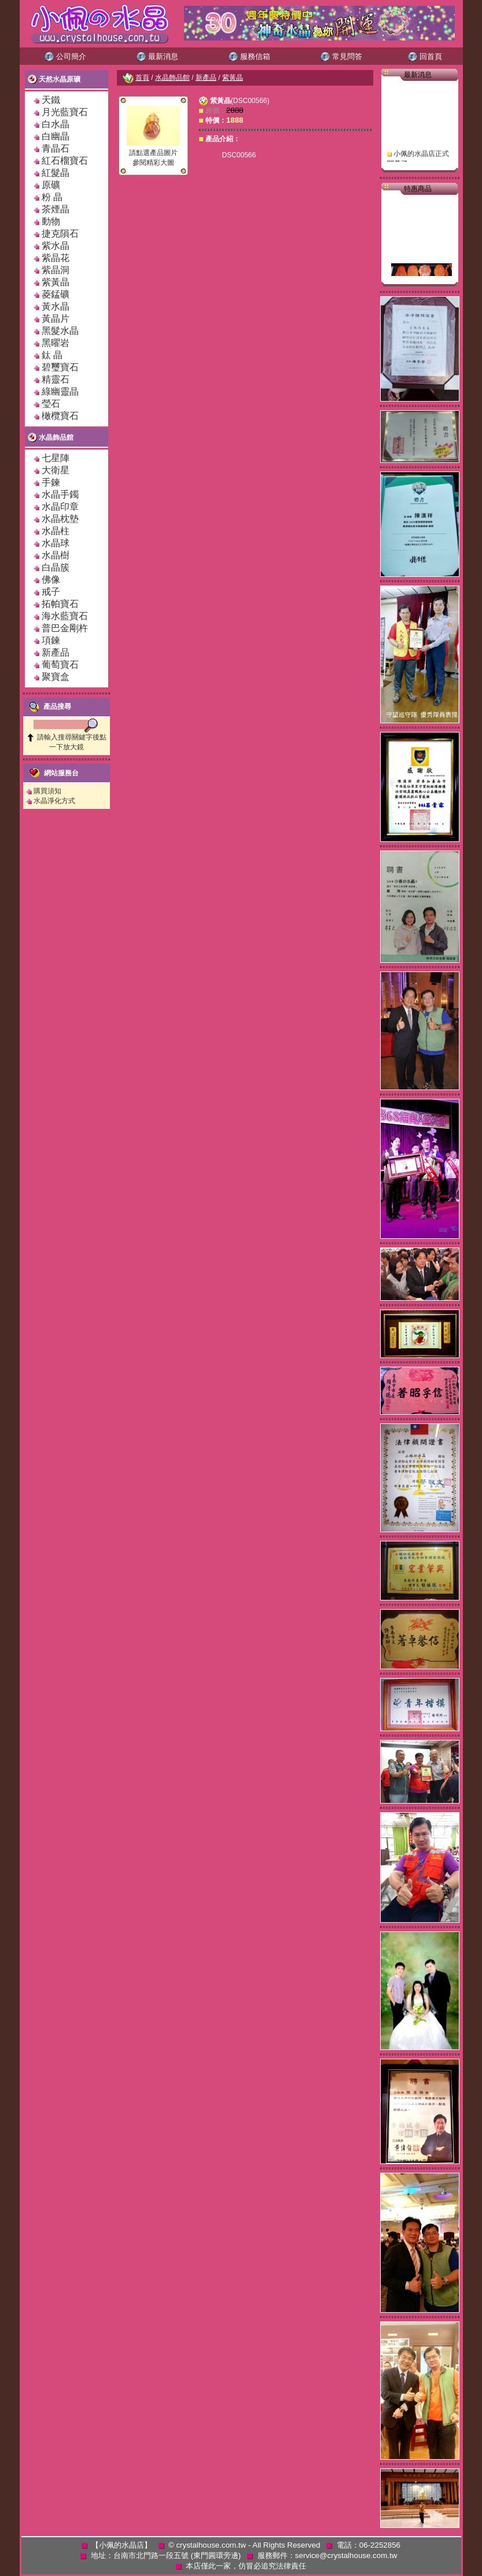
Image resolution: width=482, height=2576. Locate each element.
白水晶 (55, 124)
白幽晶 (55, 136)
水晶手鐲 (60, 494)
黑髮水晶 (60, 331)
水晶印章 (60, 506)
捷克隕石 (60, 233)
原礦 (55, 185)
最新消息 (157, 56)
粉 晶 (52, 197)
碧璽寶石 (60, 367)
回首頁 (425, 56)
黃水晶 (55, 306)
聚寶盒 (55, 677)
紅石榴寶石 (65, 160)
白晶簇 (55, 567)
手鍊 (51, 482)
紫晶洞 (55, 270)
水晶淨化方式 (54, 801)
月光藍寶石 (65, 112)
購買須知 (47, 791)
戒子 (51, 592)
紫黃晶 (55, 282)
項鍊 (51, 640)
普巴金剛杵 (65, 628)
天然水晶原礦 (54, 79)
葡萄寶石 (60, 664)
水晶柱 (55, 531)
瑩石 (51, 404)
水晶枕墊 (60, 519)
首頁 (142, 77)
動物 (51, 221)
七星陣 (55, 458)
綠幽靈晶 (60, 391)
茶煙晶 (55, 209)
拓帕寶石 (60, 604)
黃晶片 (55, 318)
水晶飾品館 (50, 437)
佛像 (51, 579)
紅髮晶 (55, 173)
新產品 (55, 652)
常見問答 (341, 56)
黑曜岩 (55, 343)
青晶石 (55, 148)
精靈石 (55, 379)
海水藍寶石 (65, 616)
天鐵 (51, 100)
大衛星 (55, 470)
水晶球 (55, 543)
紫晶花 (55, 258)
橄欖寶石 (60, 416)
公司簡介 (65, 56)
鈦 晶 (52, 355)
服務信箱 (249, 56)
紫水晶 (55, 246)
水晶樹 (55, 555)
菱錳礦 (55, 294)
